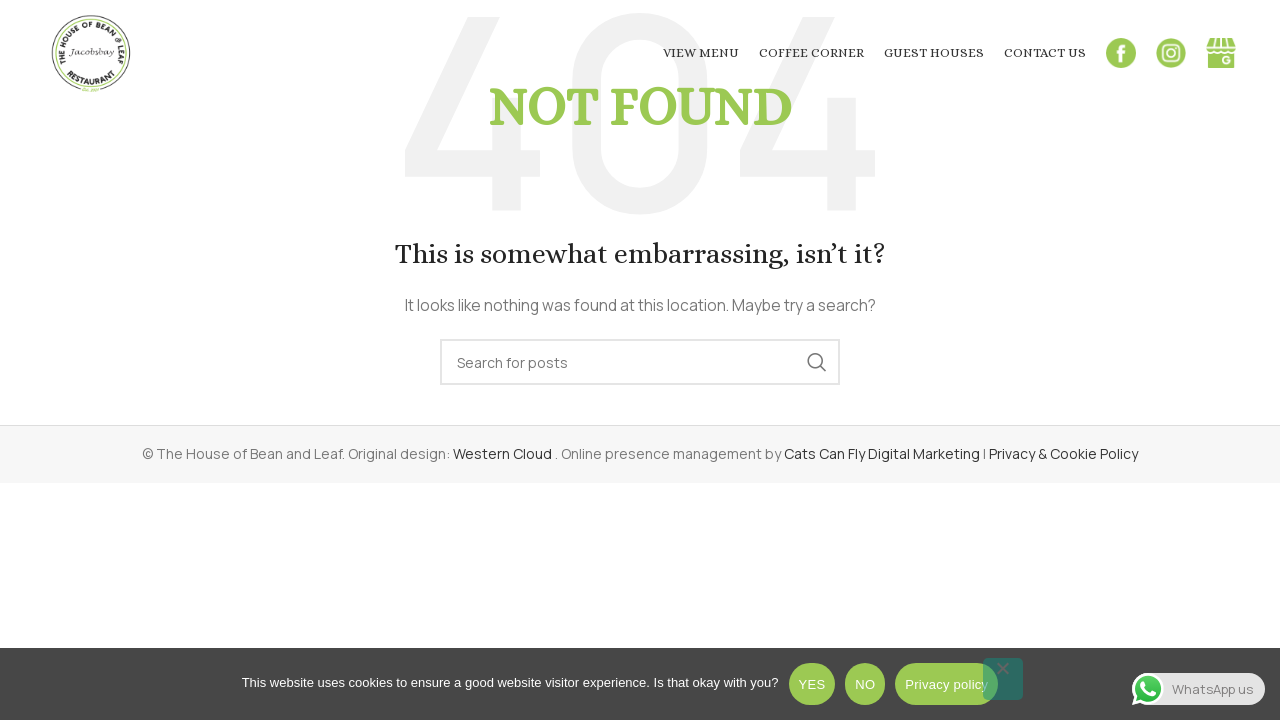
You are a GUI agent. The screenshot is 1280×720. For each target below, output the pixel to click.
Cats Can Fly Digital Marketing (882, 453)
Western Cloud (504, 453)
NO (865, 684)
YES (812, 684)
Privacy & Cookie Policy (1063, 453)
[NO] (1003, 679)
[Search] (640, 362)
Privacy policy (946, 684)
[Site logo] (91, 50)
